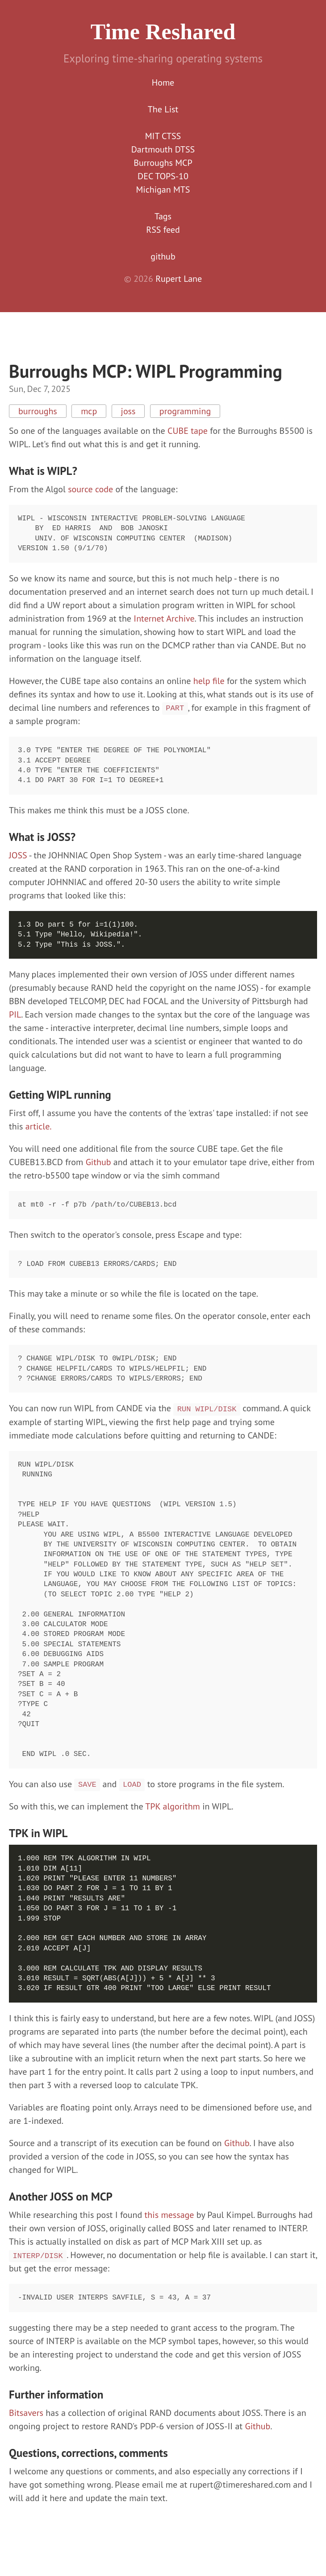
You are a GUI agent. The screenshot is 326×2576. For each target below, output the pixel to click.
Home (163, 82)
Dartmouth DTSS (163, 149)
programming (185, 411)
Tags (163, 216)
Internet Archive (164, 618)
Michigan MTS (163, 189)
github (162, 256)
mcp (89, 411)
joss (128, 411)
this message (169, 2215)
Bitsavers (26, 2413)
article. (38, 1126)
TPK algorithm (172, 1806)
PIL (15, 1014)
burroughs (37, 411)
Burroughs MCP (163, 163)
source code (90, 489)
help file (209, 681)
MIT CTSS (163, 136)
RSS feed (163, 229)
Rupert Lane (178, 278)
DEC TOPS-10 (163, 176)
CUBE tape (187, 431)
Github (98, 1162)
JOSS (18, 855)
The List (163, 109)
